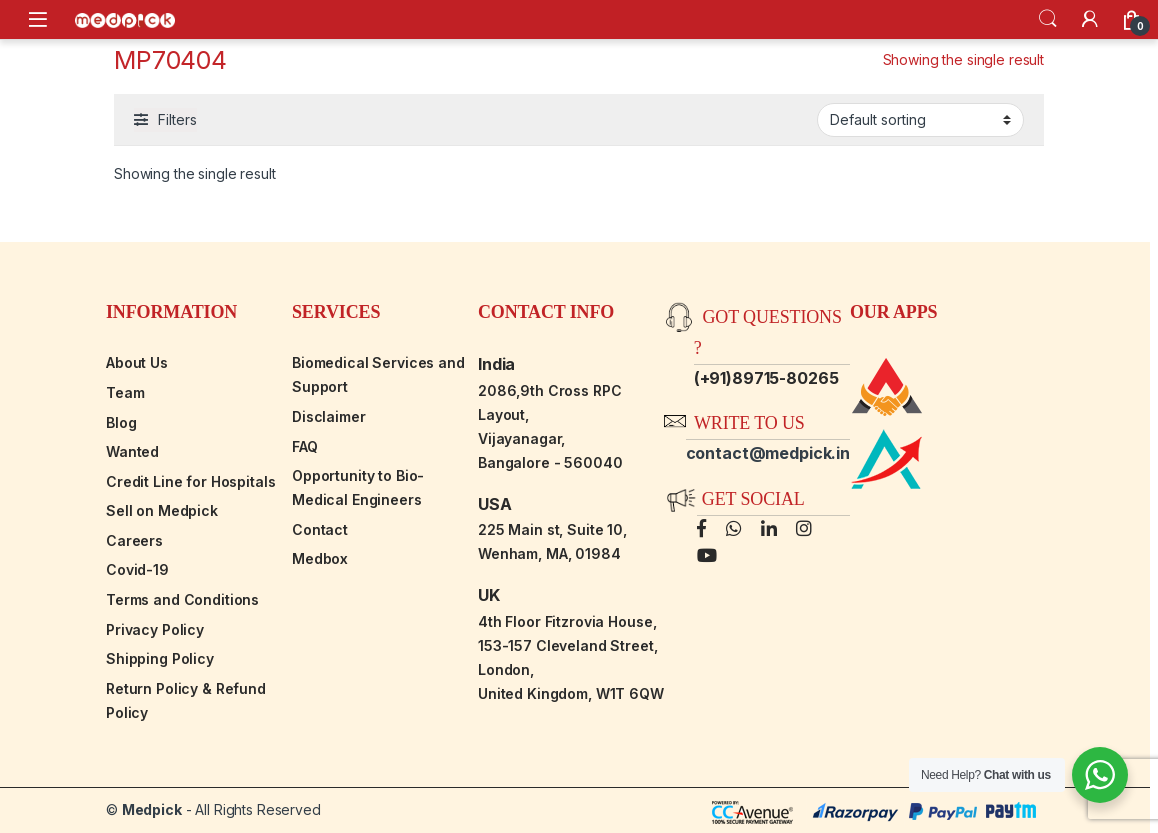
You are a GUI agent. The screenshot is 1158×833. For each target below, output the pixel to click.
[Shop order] (920, 120)
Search (1048, 19)
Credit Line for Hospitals (191, 481)
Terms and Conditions (182, 599)
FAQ (305, 446)
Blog (121, 422)
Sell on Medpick (162, 510)
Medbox (320, 558)
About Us (137, 362)
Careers (134, 540)
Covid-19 (137, 569)
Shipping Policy (160, 658)
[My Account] (1090, 19)
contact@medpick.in (768, 453)
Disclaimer (329, 416)
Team (125, 392)
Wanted (132, 451)
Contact (320, 529)
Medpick (152, 809)
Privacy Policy (155, 629)
